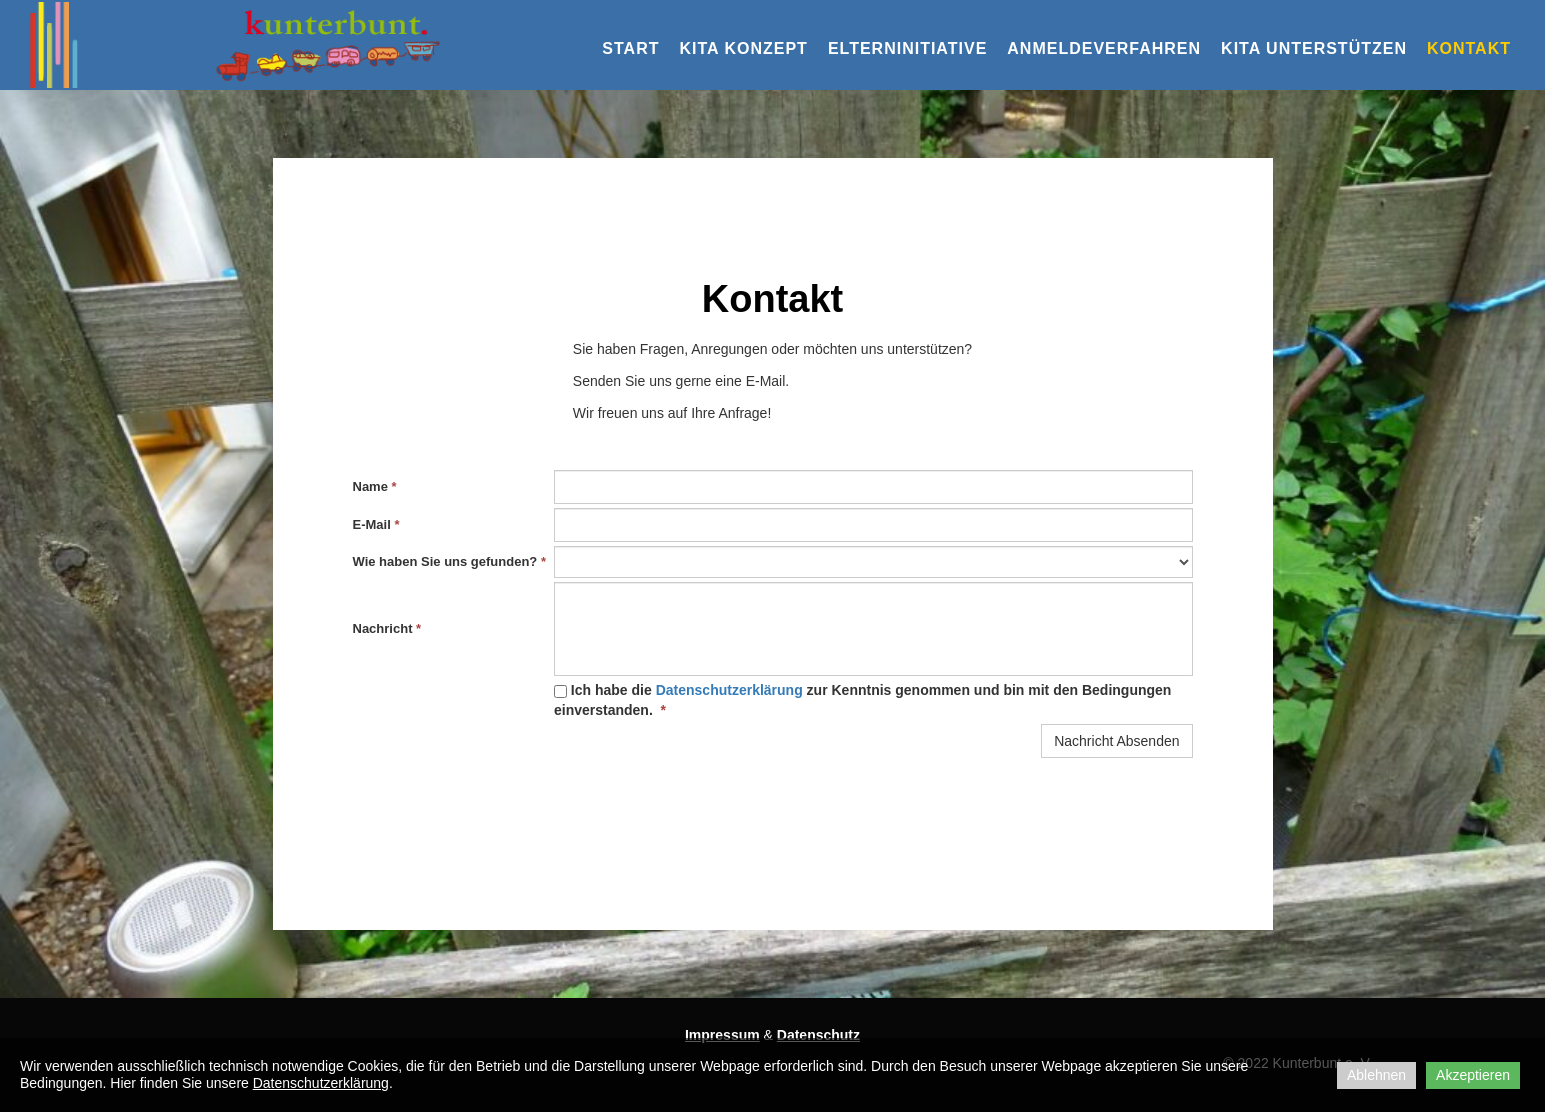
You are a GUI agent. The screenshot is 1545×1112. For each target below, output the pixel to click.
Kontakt (1469, 48)
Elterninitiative (907, 48)
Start (630, 48)
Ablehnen (1376, 1075)
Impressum (722, 1035)
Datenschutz (818, 1035)
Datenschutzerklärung (729, 690)
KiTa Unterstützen (1314, 48)
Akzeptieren (1473, 1075)
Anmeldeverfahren (1104, 48)
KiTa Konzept (743, 48)
